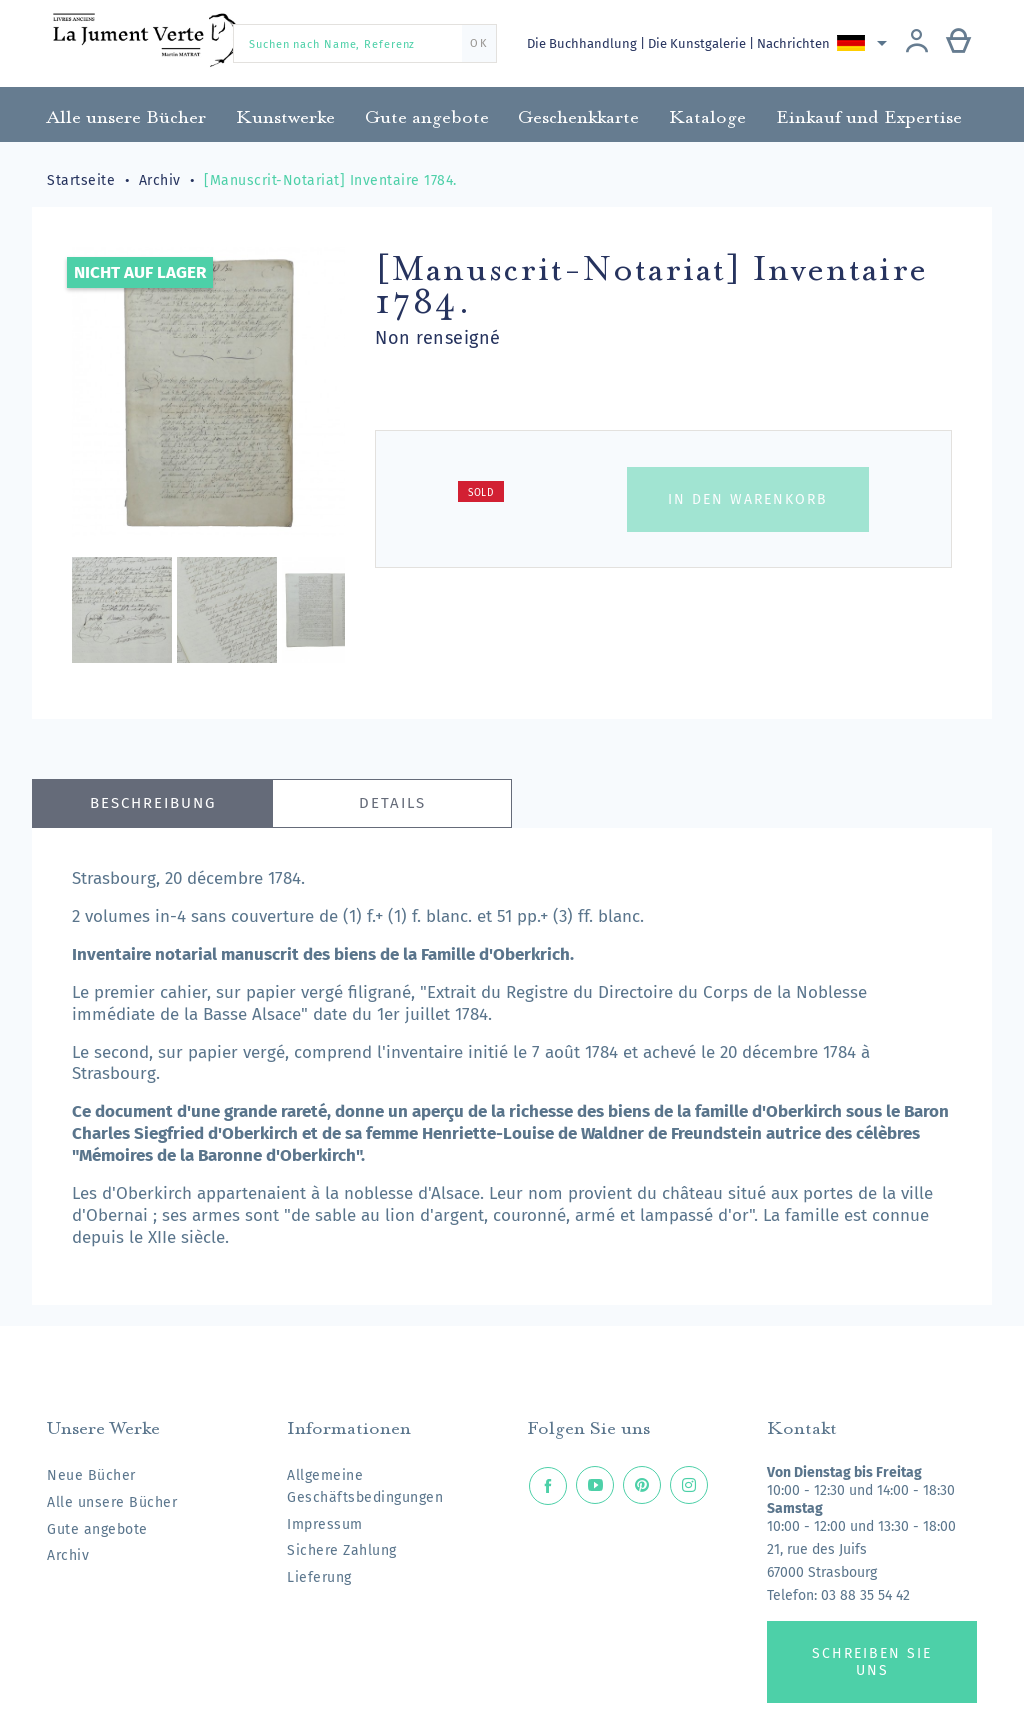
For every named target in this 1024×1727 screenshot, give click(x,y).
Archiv (68, 1555)
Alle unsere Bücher (112, 1502)
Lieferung (319, 1577)
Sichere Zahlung (342, 1550)
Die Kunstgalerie (700, 43)
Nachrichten (797, 43)
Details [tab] (392, 803)
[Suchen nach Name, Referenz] (365, 43)
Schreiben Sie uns (872, 1662)
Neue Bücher (91, 1475)
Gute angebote (97, 1529)
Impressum (325, 1524)
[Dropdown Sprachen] (867, 43)
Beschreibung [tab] (153, 803)
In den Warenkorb (748, 499)
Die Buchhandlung (583, 43)
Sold (481, 493)
